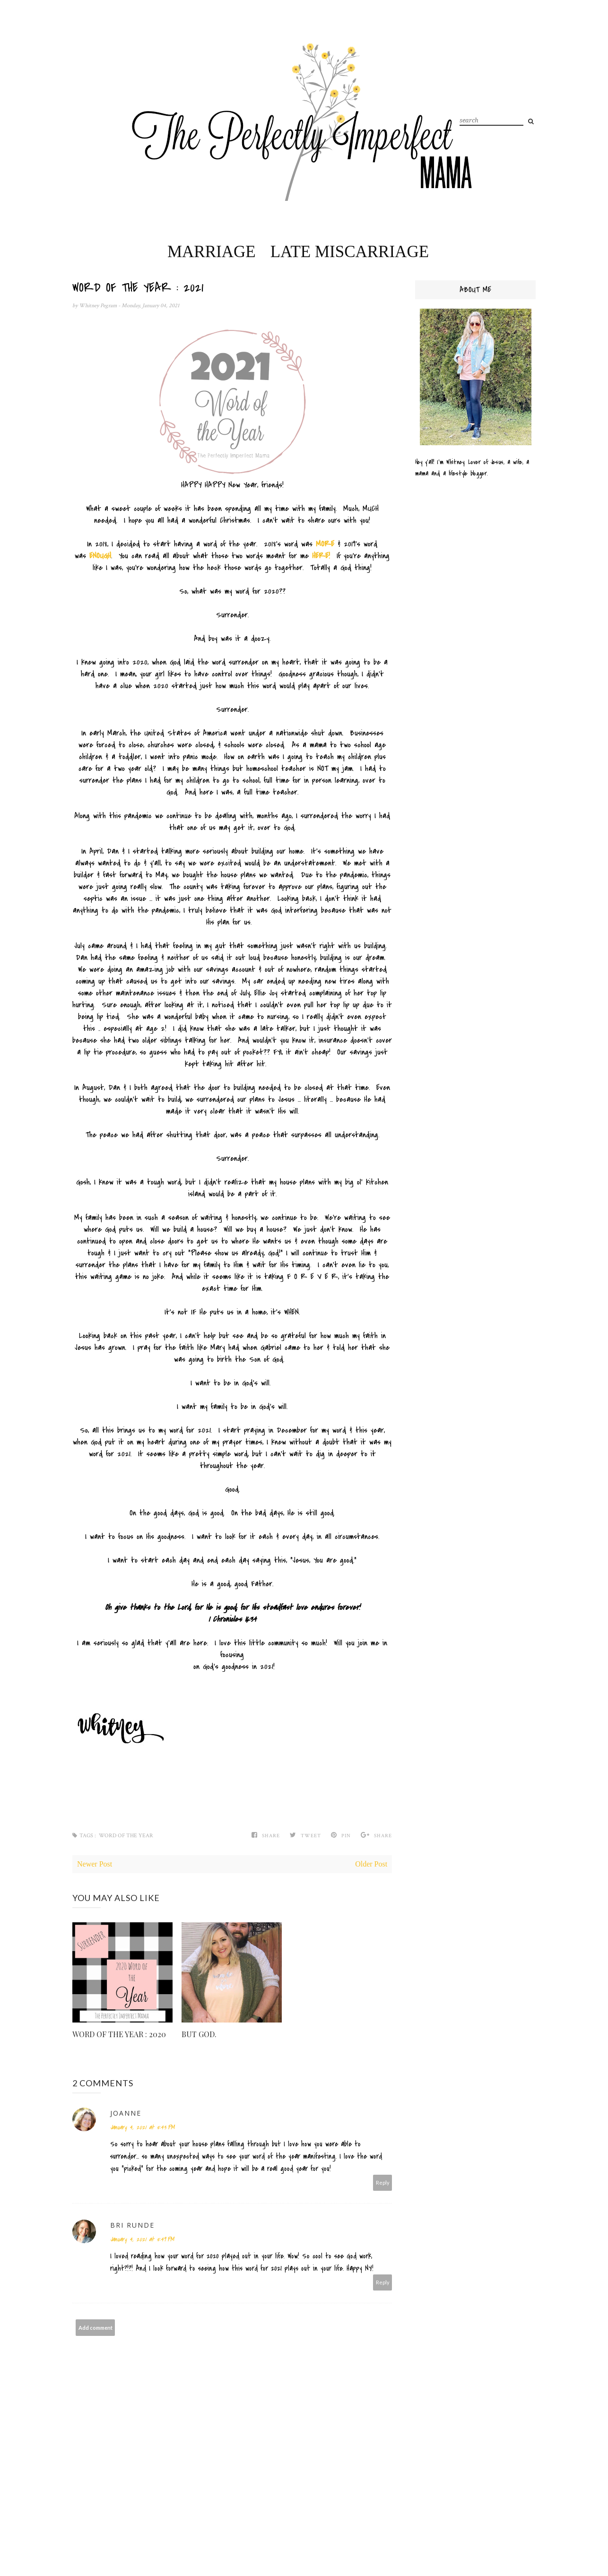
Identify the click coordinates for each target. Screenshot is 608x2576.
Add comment (95, 2328)
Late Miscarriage (349, 251)
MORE (325, 544)
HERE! (321, 556)
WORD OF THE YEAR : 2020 (119, 2034)
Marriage (211, 251)
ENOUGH (100, 556)
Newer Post (94, 1864)
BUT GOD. (199, 2034)
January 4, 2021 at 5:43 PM (142, 2127)
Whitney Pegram (98, 305)
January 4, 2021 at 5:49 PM (142, 2239)
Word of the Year (126, 1835)
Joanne (125, 2113)
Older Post (371, 1864)
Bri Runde (132, 2225)
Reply (383, 2182)
